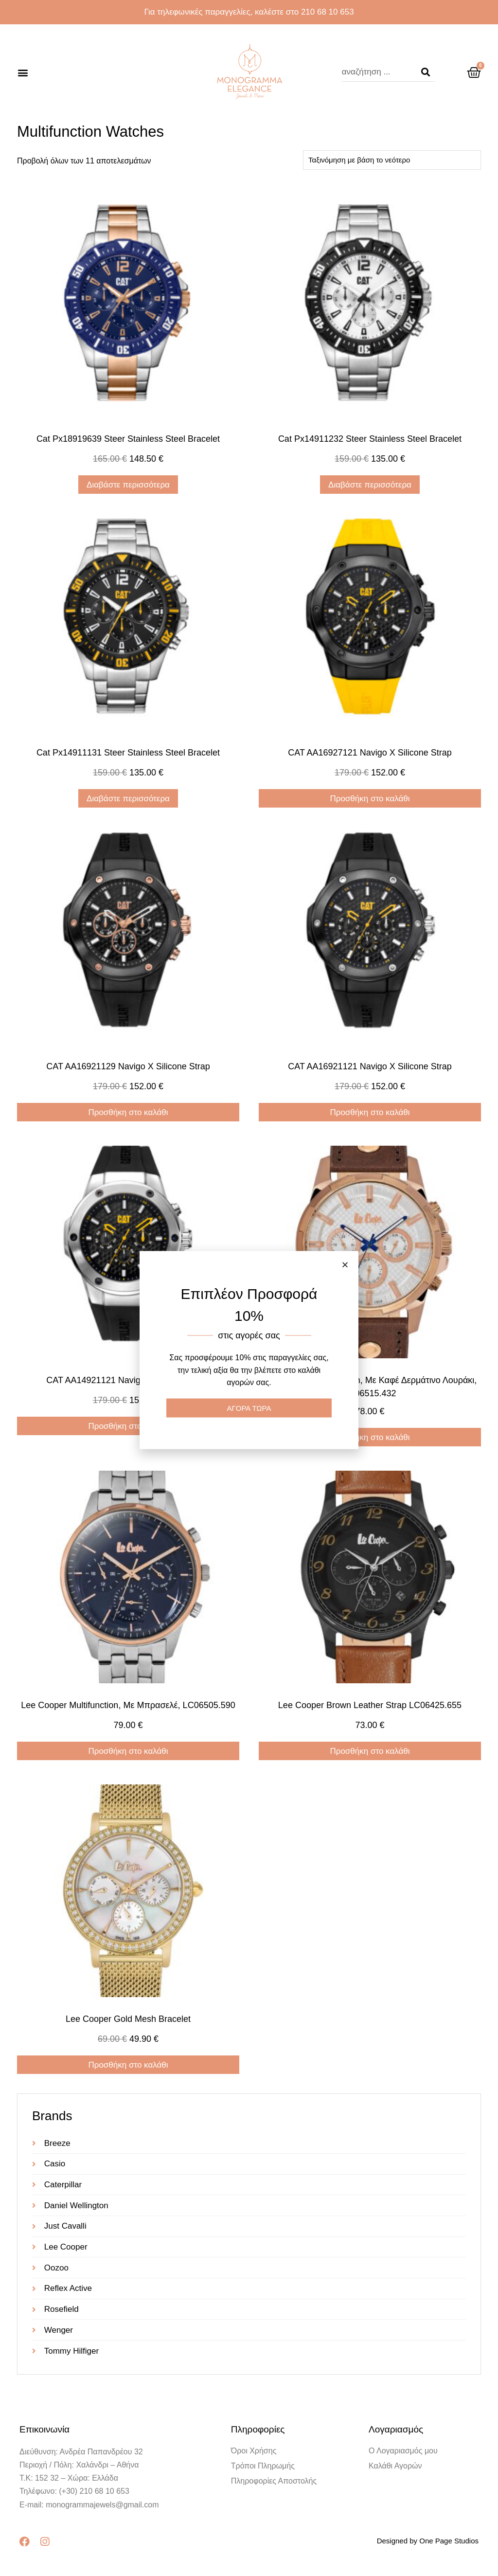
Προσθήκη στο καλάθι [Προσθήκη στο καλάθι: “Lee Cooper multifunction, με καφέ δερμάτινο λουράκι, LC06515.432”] (369, 1437)
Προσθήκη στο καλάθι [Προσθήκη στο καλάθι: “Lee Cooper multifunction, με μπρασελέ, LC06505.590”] (128, 1751)
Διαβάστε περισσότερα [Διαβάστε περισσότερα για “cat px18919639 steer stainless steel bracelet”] (128, 484)
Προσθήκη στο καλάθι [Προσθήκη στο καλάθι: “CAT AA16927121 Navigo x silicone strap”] (369, 798)
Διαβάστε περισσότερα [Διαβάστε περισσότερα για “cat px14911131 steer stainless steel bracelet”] (128, 798)
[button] (23, 72)
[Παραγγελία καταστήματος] (392, 160)
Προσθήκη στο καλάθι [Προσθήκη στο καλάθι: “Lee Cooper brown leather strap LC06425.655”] (369, 1751)
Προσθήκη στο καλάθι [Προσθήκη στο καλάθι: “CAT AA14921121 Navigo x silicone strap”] (128, 1426)
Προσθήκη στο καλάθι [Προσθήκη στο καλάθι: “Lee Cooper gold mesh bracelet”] (128, 2065)
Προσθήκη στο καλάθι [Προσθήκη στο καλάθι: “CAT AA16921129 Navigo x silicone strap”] (128, 1112)
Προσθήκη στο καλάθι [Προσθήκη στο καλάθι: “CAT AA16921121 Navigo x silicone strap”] (369, 1112)
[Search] (425, 72)
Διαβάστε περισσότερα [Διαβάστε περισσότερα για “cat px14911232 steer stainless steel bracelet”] (369, 484)
